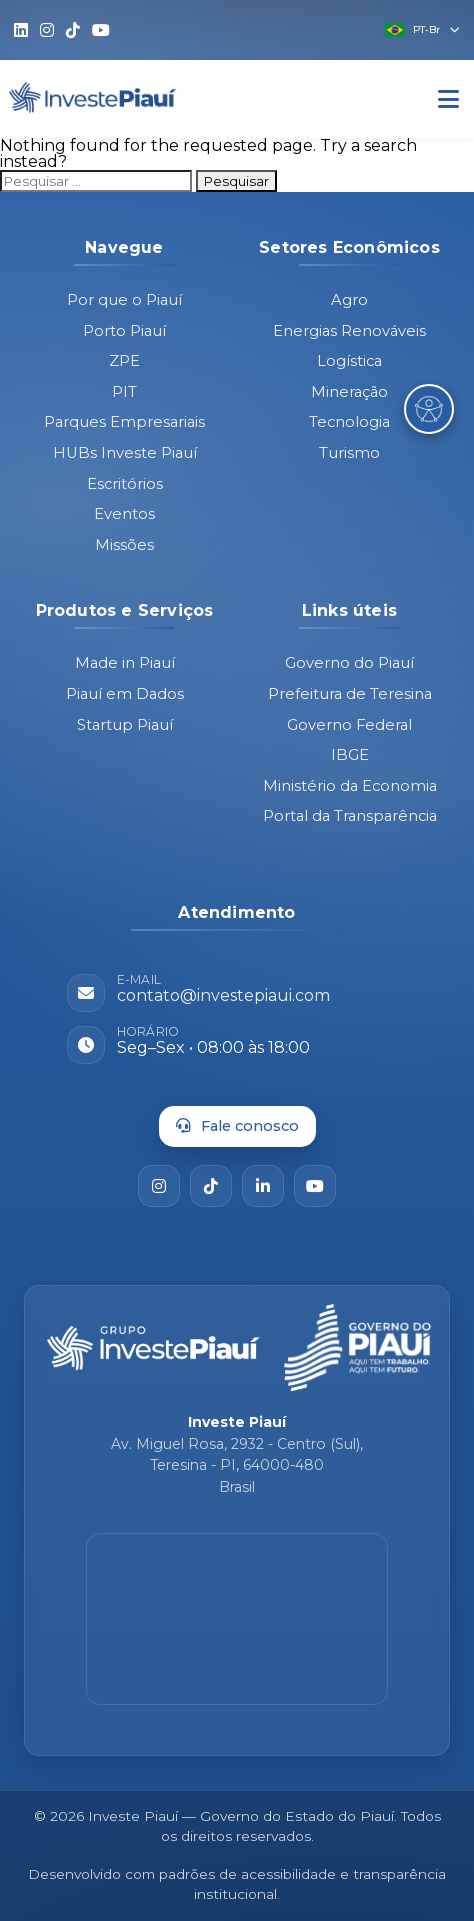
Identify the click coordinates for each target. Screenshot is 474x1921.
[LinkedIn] (263, 1186)
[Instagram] (159, 1186)
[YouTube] (315, 1186)
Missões (124, 545)
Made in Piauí (125, 663)
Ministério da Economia (350, 786)
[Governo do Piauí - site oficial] (357, 1348)
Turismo (349, 453)
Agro (349, 300)
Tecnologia (349, 422)
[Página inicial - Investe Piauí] (153, 1348)
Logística (349, 361)
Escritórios (125, 484)
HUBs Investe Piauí (125, 453)
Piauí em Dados (125, 694)
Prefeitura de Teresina (350, 694)
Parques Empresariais (124, 422)
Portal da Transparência (350, 816)
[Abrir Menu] (448, 99)
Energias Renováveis (349, 331)
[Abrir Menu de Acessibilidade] (429, 409)
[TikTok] (211, 1186)
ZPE (124, 361)
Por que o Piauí (124, 300)
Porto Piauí (124, 331)
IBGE (350, 755)
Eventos (124, 514)
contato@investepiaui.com (223, 995)
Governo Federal (349, 725)
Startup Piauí (125, 725)
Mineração (349, 392)
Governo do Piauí (349, 663)
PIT (124, 392)
